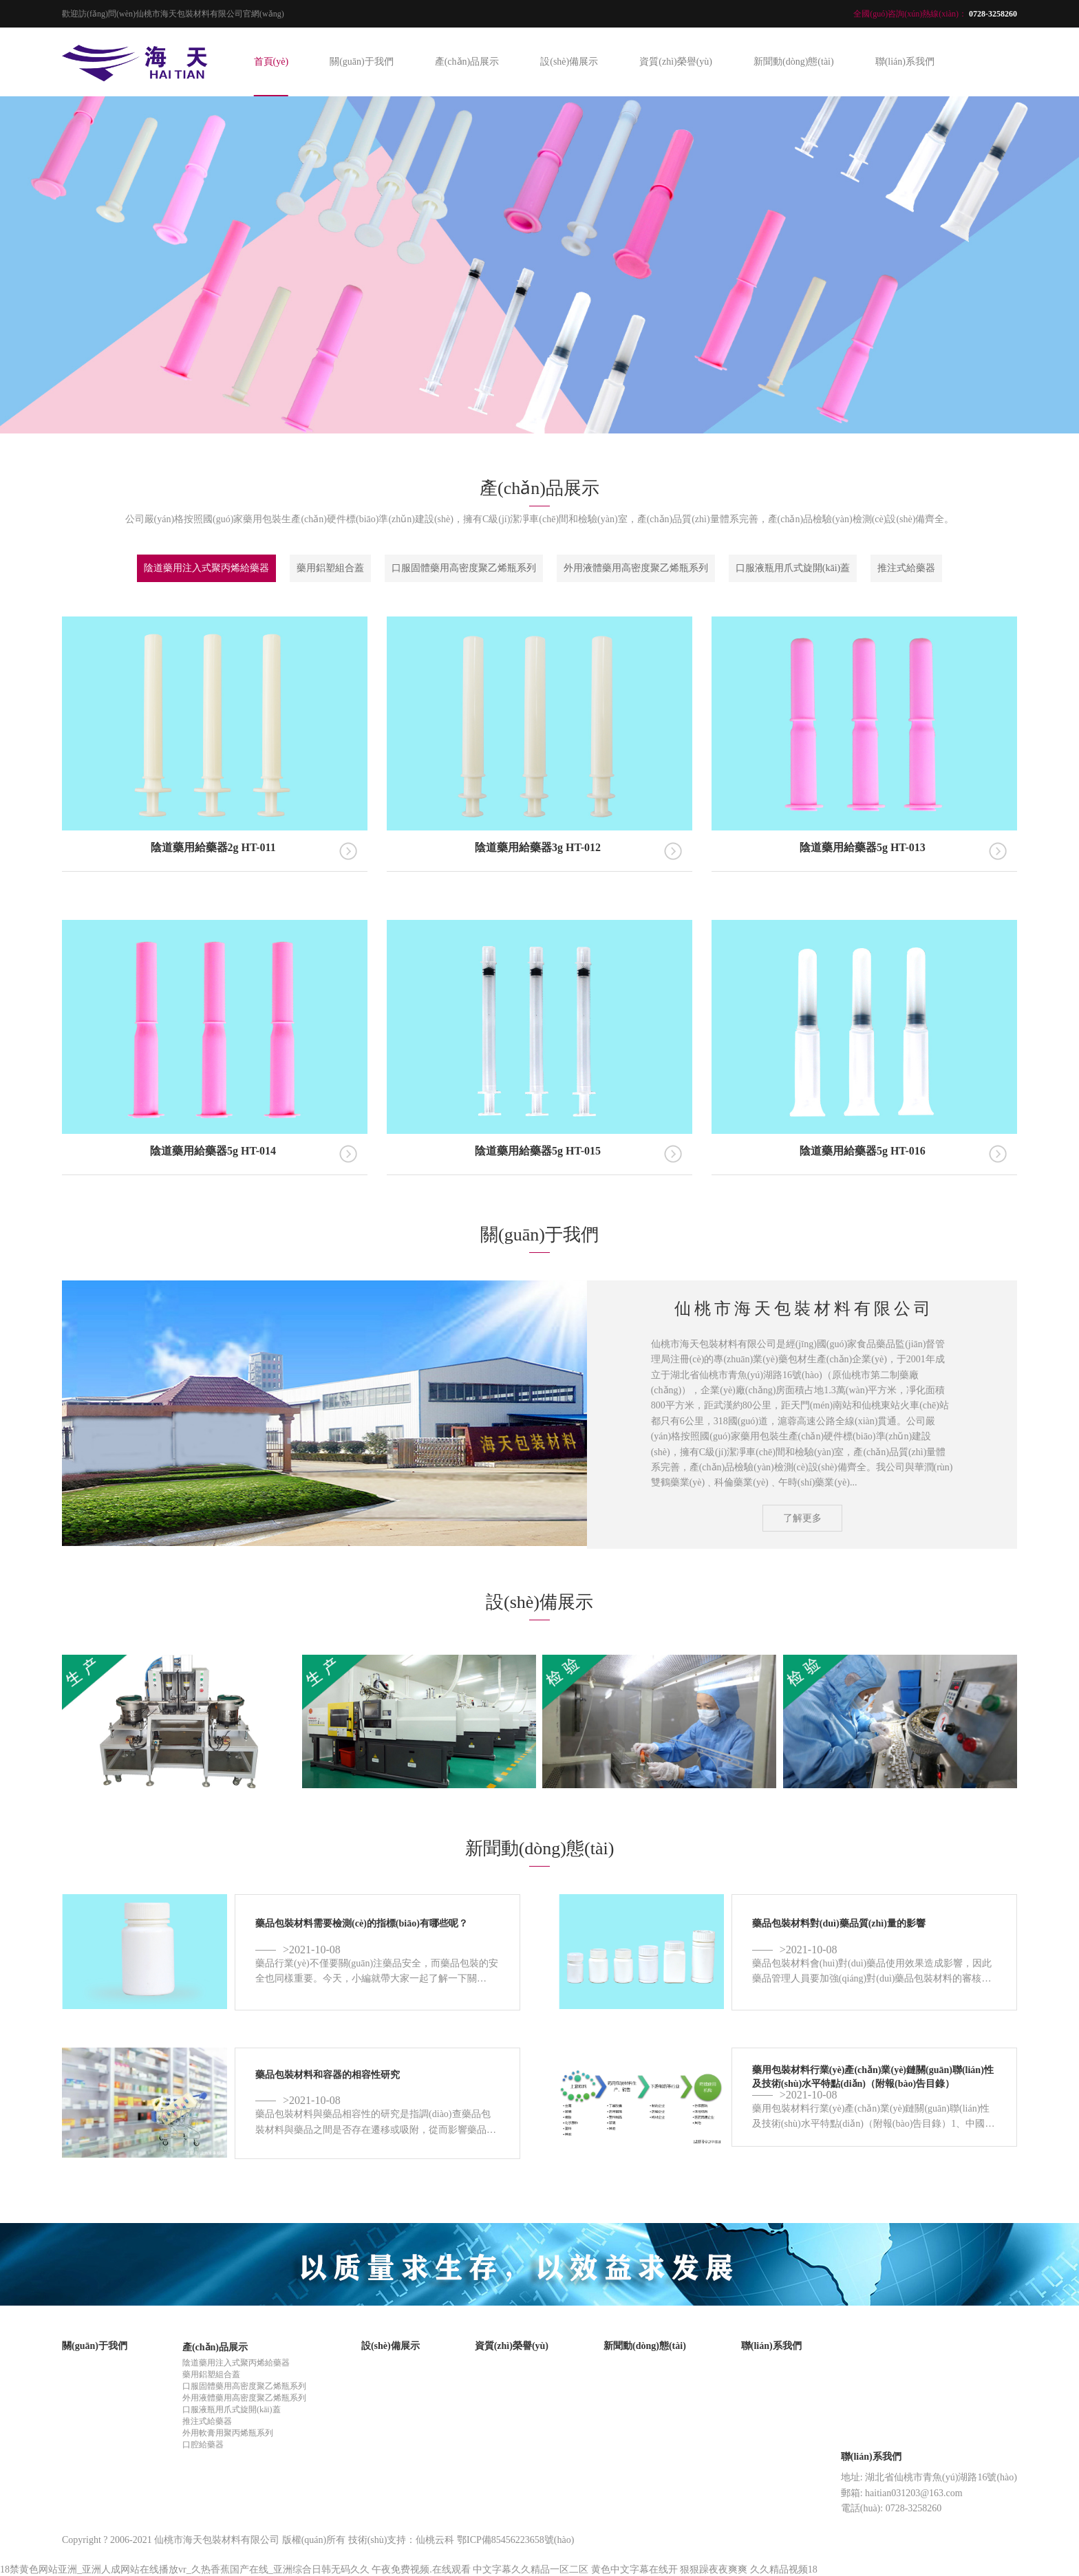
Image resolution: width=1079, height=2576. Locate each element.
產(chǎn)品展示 (467, 61)
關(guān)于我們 (362, 61)
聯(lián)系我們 (904, 61)
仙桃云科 (435, 2540)
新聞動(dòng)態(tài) (794, 61)
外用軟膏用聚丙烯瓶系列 (227, 2433)
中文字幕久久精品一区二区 (530, 2569)
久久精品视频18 (784, 2569)
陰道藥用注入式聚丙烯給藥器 (206, 568)
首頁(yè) (271, 61)
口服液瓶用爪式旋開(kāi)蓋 (793, 568)
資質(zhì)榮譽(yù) (675, 61)
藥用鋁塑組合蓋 (330, 568)
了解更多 (802, 1517)
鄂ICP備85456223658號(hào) (515, 2540)
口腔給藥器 (203, 2444)
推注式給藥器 (906, 568)
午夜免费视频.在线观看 (421, 2569)
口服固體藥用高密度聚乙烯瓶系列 (464, 568)
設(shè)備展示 (569, 61)
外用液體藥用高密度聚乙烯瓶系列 (636, 568)
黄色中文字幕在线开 (634, 2569)
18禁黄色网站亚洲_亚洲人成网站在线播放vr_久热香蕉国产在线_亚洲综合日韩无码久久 (185, 2569)
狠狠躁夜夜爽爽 (713, 2569)
